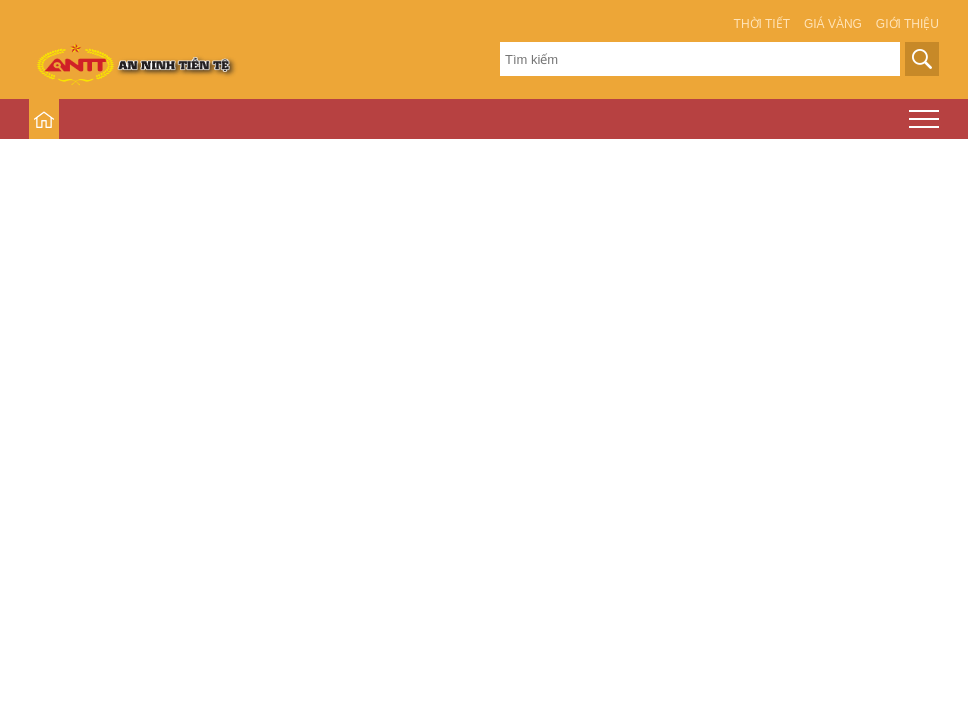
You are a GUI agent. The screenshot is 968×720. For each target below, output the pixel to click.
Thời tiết (762, 24)
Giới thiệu (907, 24)
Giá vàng (833, 24)
